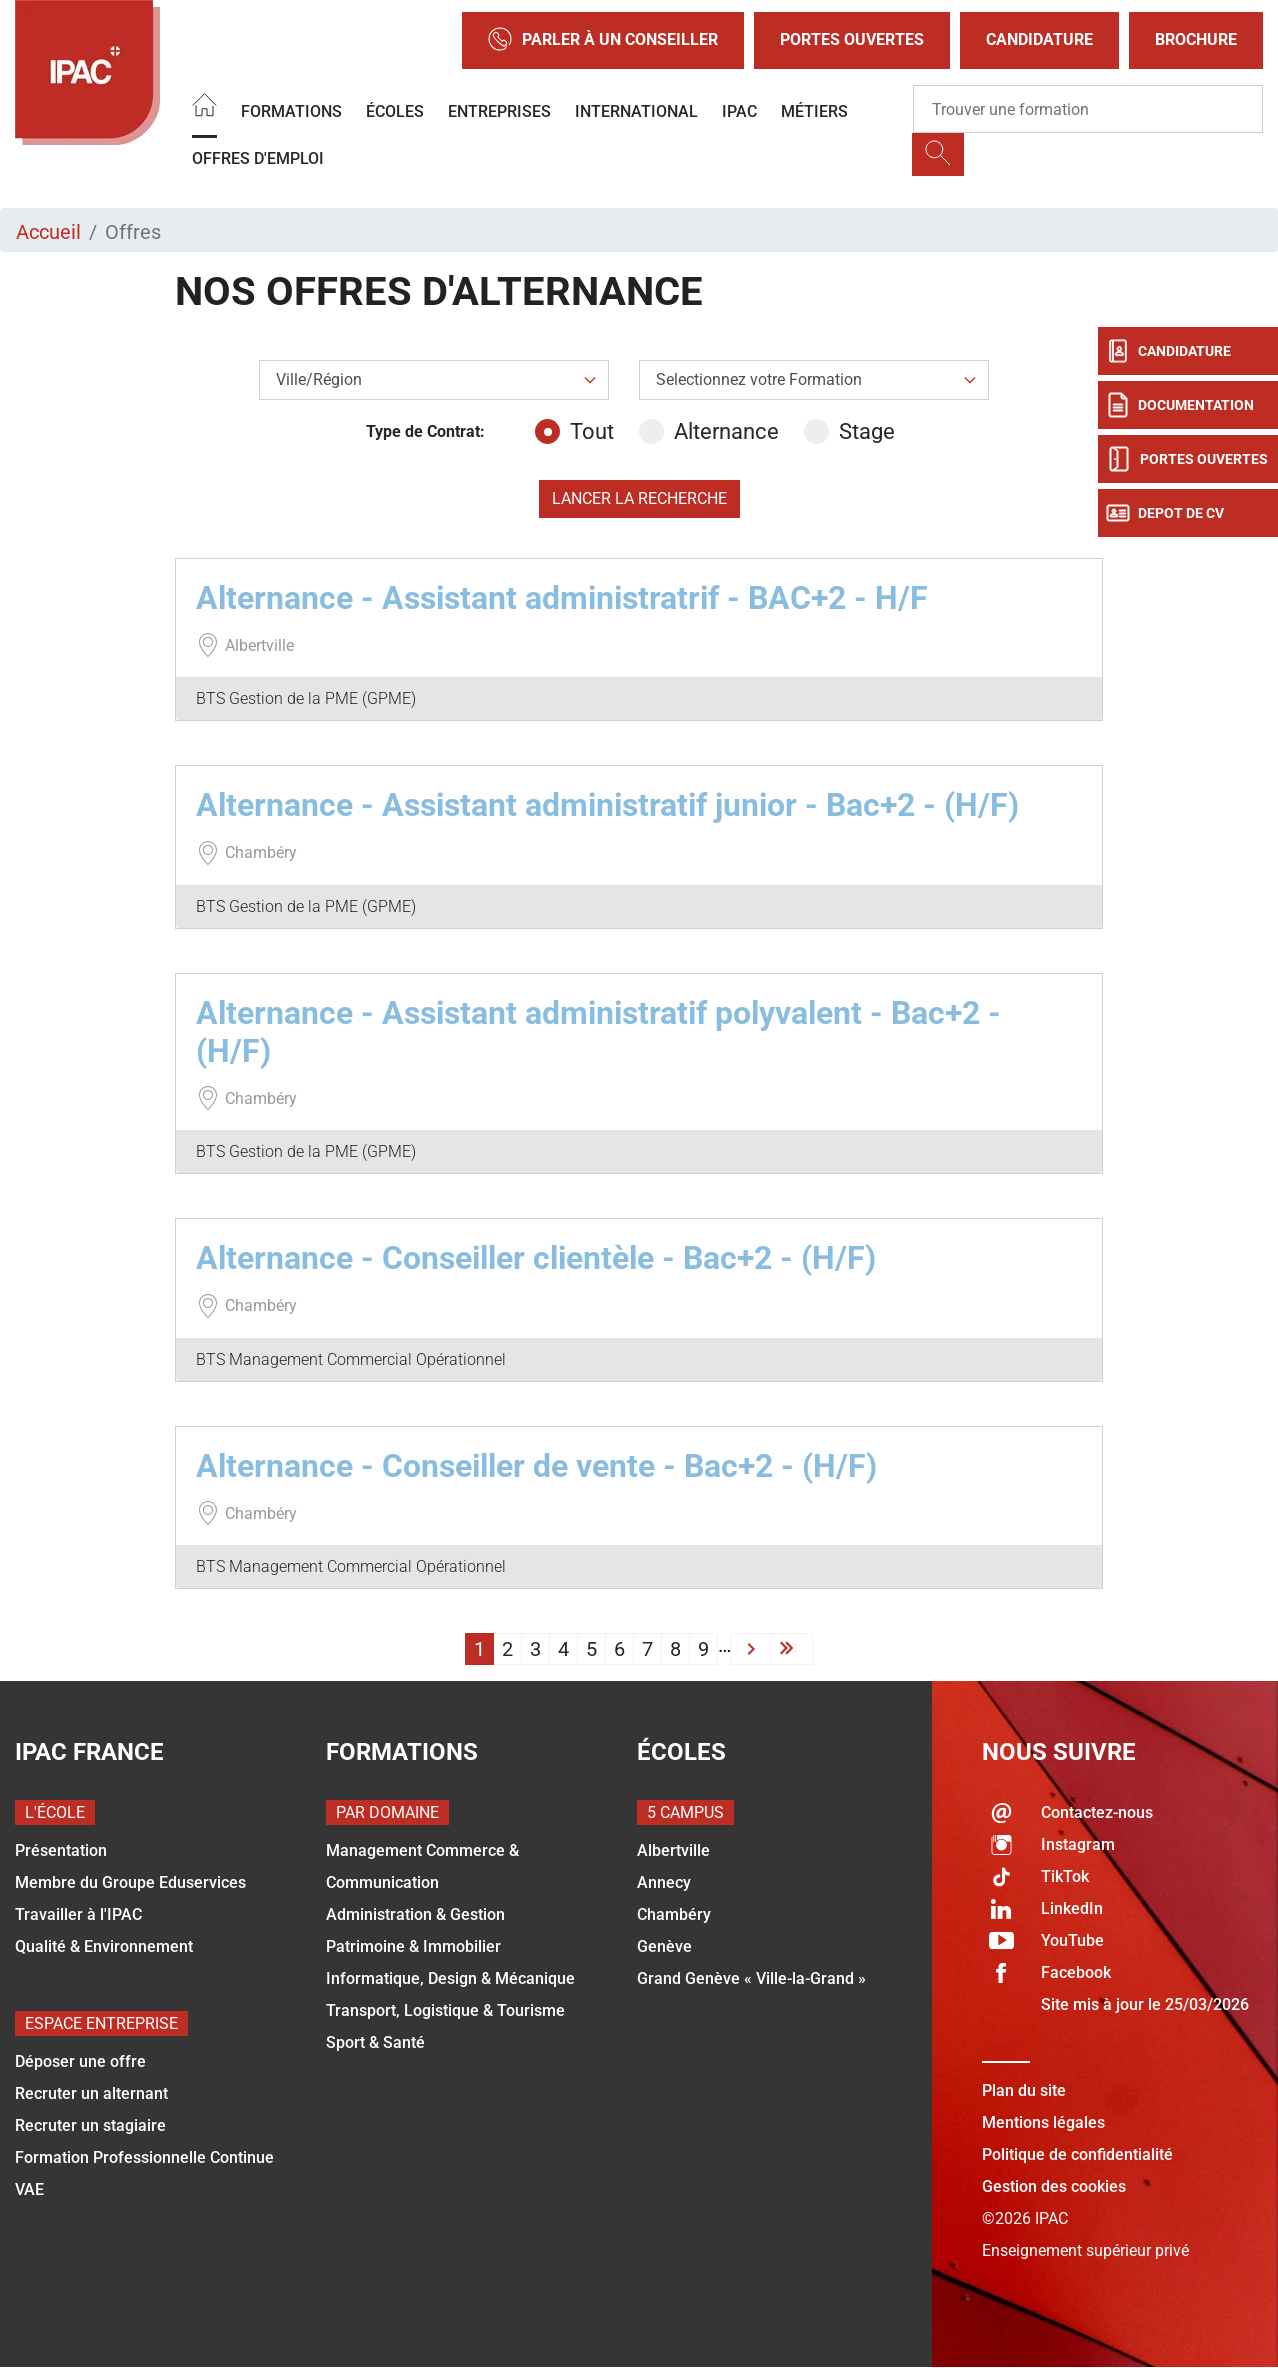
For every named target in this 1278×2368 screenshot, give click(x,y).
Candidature (1039, 39)
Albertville (673, 1850)
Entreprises (499, 111)
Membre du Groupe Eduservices (130, 1882)
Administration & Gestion (415, 1914)
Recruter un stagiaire (90, 2125)
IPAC (739, 111)
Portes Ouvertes (852, 39)
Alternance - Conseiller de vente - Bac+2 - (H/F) (536, 1466)
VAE (29, 2189)
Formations (291, 111)
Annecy (664, 1882)
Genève (664, 1946)
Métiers (814, 111)
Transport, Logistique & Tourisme (445, 2010)
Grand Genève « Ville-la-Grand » (751, 1978)
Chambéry (674, 1914)
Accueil (48, 232)
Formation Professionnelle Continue (144, 2157)
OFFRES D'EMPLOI (258, 158)
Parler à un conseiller (603, 40)
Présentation (61, 1850)
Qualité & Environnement (104, 1946)
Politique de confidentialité (1077, 2154)
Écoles (395, 111)
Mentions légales (1043, 2122)
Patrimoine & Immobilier (413, 1946)
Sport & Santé (375, 2042)
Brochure (1196, 39)
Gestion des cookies (1054, 2186)
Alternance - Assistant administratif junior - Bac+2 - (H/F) (607, 805)
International (636, 111)
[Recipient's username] (1088, 109)
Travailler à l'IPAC (78, 1914)
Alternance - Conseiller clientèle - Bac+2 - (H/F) (536, 1258)
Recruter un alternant (91, 2093)
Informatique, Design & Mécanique (450, 1978)
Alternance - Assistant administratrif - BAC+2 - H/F (562, 598)
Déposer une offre (80, 2061)
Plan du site (1024, 2090)
